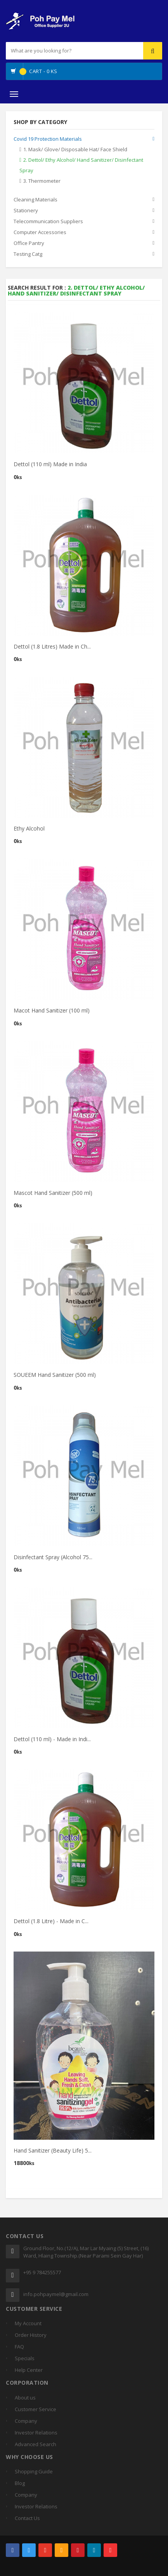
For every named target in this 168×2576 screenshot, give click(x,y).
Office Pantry (29, 243)
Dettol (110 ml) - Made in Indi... (52, 1740)
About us (25, 2397)
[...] (58, 50)
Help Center (29, 2369)
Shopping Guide (34, 2471)
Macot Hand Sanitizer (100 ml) (52, 1012)
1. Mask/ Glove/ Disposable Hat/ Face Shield (75, 149)
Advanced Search (35, 2444)
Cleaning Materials (35, 199)
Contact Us (27, 2518)
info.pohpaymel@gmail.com (55, 2294)
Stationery (26, 210)
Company (26, 2420)
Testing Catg (28, 253)
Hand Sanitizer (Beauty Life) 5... (53, 2152)
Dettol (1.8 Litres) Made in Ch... (52, 648)
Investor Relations (36, 2432)
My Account (28, 2323)
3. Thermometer (42, 180)
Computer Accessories (40, 232)
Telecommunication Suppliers (48, 221)
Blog (20, 2483)
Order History (31, 2334)
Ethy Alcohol (29, 830)
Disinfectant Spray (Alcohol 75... (53, 1558)
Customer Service (35, 2409)
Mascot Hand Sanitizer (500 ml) (53, 1194)
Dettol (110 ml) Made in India (50, 465)
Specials (25, 2358)
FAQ (19, 2346)
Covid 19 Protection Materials (48, 138)
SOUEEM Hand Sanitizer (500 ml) (55, 1376)
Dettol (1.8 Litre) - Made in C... (51, 1922)
